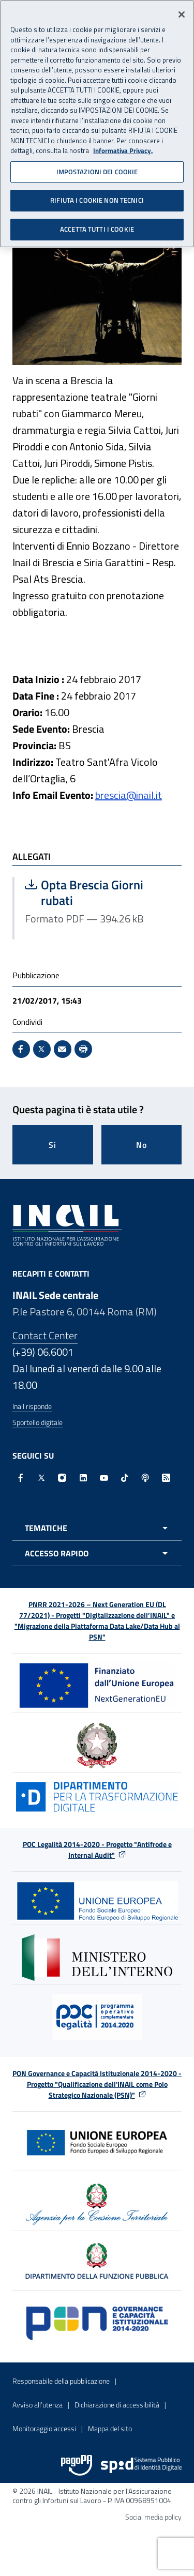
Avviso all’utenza (37, 2404)
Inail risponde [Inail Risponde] (32, 1406)
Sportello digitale (37, 1422)
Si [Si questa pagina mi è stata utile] (52, 1145)
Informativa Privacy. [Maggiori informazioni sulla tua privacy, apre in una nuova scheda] (123, 148)
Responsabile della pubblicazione (61, 2380)
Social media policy (153, 2516)
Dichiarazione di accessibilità (116, 2404)
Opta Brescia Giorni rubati (98, 892)
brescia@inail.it (128, 795)
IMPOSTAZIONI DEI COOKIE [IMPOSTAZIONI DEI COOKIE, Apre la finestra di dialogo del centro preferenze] (97, 168)
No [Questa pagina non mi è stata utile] (141, 1145)
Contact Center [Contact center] (45, 1335)
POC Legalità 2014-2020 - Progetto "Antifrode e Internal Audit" (97, 1849)
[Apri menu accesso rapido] (97, 1553)
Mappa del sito (110, 2428)
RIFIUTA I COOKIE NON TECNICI (97, 197)
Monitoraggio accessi (44, 2428)
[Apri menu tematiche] (97, 1528)
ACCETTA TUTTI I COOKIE (97, 226)
